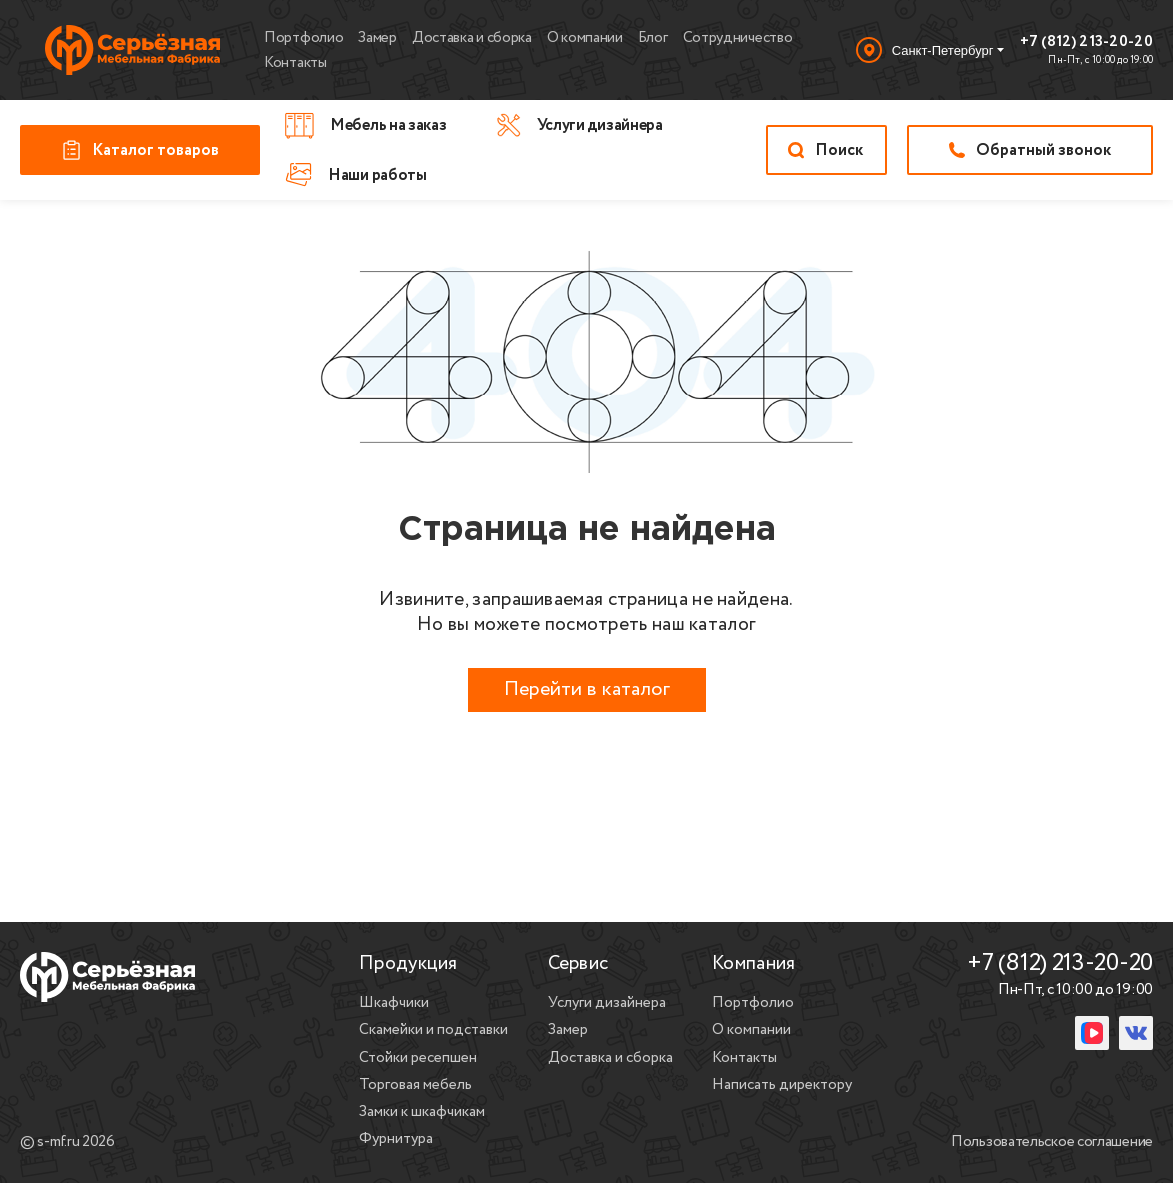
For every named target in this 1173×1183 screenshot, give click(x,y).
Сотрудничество (738, 38)
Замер (377, 38)
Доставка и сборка (472, 38)
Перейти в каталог (587, 689)
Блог (653, 38)
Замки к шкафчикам (422, 1112)
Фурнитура (396, 1139)
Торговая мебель (415, 1085)
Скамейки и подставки (433, 1030)
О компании (585, 38)
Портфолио (303, 38)
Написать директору (782, 1085)
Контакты (295, 63)
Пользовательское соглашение (1052, 1143)
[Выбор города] (930, 50)
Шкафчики (394, 1003)
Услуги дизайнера (607, 1003)
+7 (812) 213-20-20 (1086, 43)
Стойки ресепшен (418, 1058)
